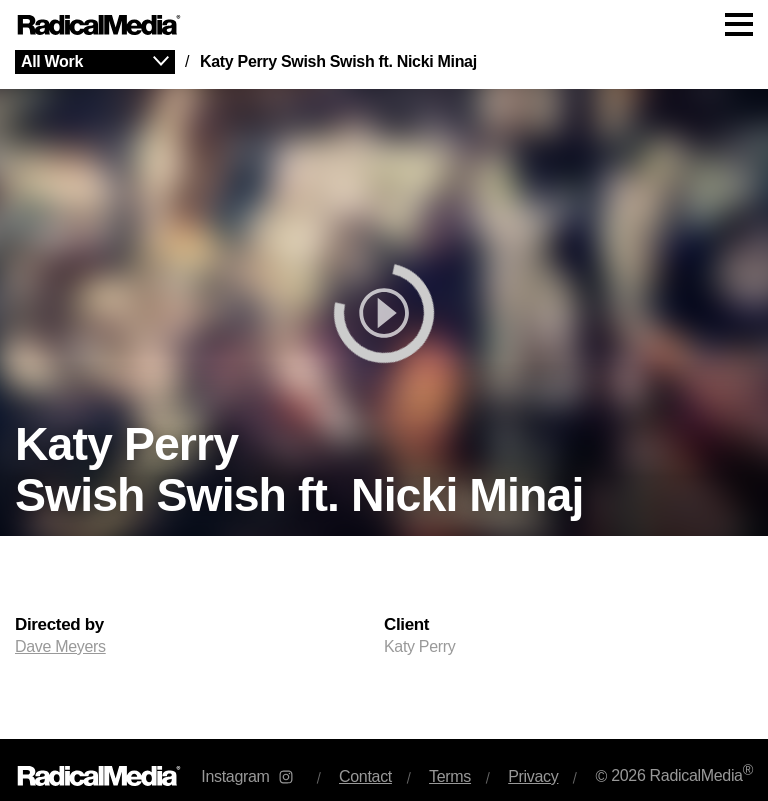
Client (406, 625)
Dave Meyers (60, 646)
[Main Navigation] (384, 25)
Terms (450, 776)
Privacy (533, 776)
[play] (384, 312)
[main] (384, 394)
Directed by (59, 625)
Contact (365, 776)
